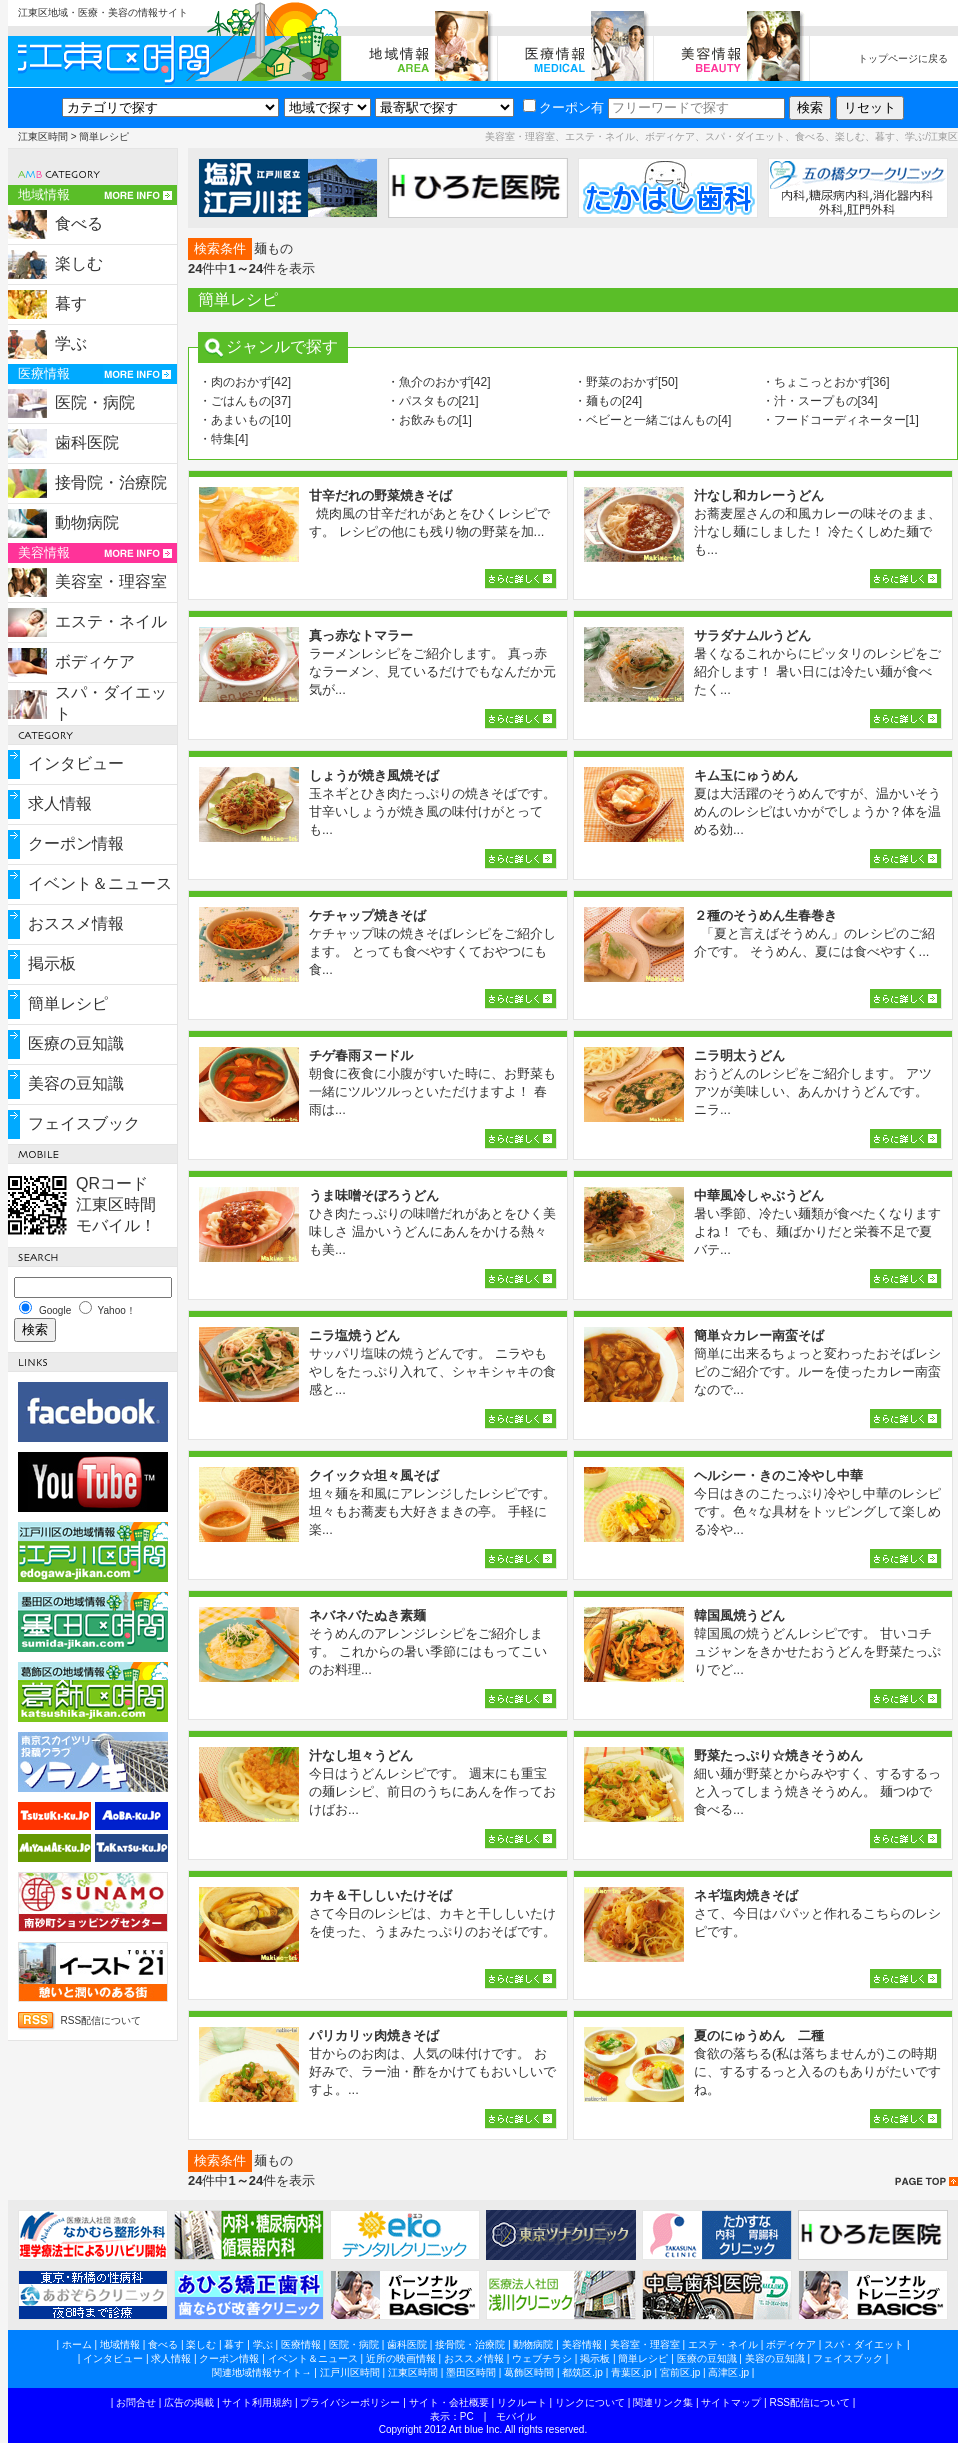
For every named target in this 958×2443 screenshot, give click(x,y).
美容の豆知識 (76, 1083)
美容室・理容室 (111, 581)
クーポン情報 (76, 843)
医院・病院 (95, 402)
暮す (71, 303)
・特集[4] (223, 439)
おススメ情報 (76, 923)
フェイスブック (84, 1123)
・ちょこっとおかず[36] (826, 382)
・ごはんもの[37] (245, 401)
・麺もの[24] (608, 401)
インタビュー (76, 763)
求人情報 (60, 803)
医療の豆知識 (76, 1043)
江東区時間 (43, 136)
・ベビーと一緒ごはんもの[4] (652, 420)
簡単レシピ (68, 1003)
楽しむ (79, 263)
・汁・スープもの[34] (820, 401)
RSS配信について (101, 2020)
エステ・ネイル (111, 621)
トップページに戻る (903, 58)
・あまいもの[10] (245, 420)
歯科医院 (87, 442)
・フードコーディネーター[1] (840, 420)
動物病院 (87, 522)
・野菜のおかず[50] (626, 382)
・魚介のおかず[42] (439, 382)
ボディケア (95, 661)
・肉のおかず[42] (245, 382)
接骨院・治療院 (111, 482)
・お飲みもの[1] (429, 420)
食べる (79, 223)
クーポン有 (563, 107)
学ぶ (71, 343)
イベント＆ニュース (100, 883)
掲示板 (52, 963)
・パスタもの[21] (433, 401)
